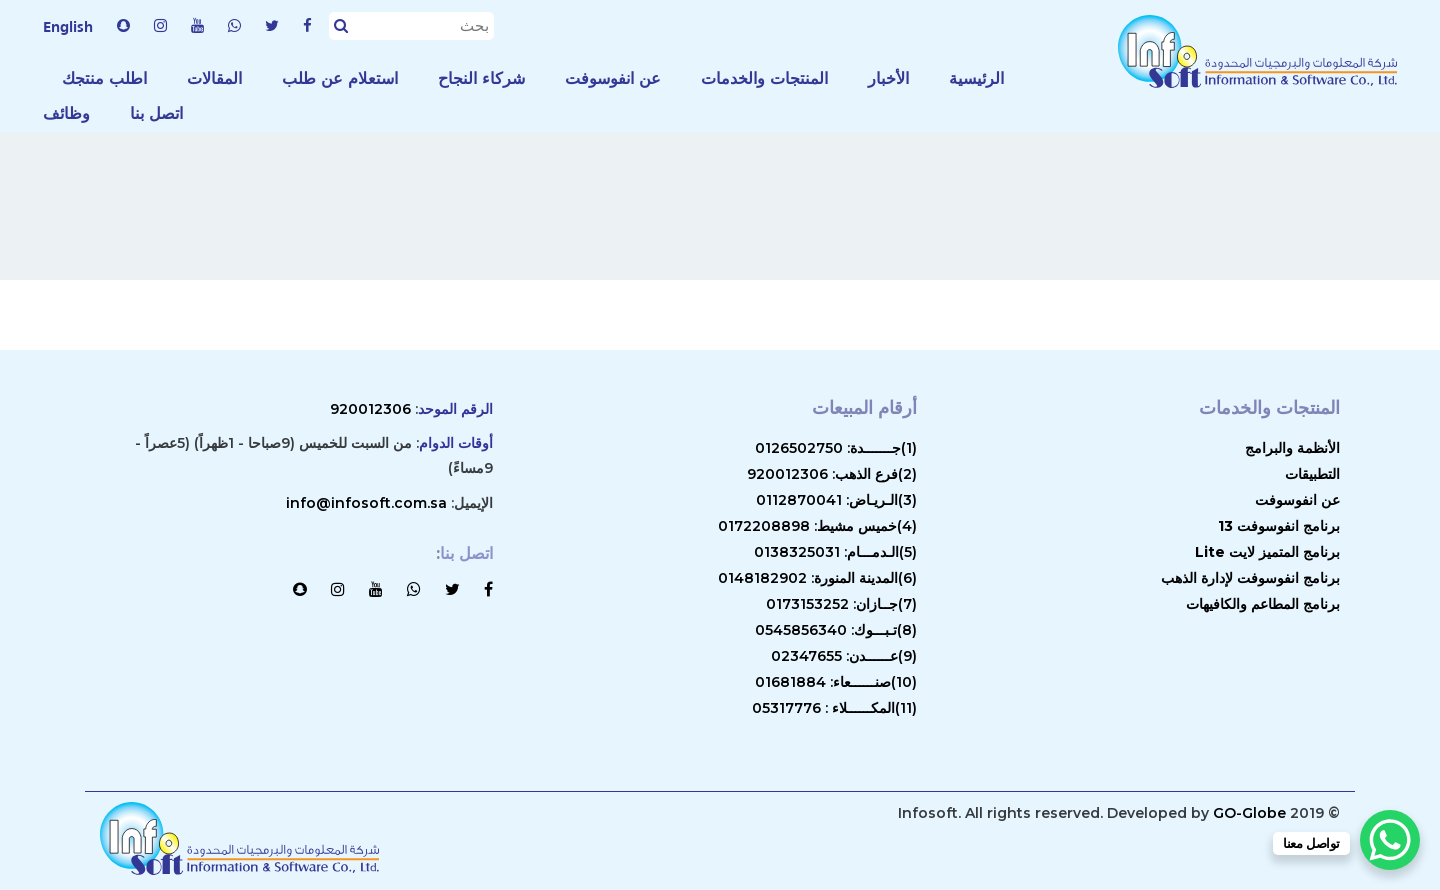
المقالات (214, 78)
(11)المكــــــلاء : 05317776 (834, 708)
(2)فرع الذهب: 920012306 (832, 474)
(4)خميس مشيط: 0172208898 (817, 526)
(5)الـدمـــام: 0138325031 (835, 552)
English (68, 25)
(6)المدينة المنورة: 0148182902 (817, 578)
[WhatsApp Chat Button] (1390, 840)
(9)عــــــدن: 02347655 (844, 656)
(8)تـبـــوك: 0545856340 (836, 630)
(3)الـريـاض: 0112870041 (836, 500)
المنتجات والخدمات (764, 78)
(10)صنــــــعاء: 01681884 (836, 682)
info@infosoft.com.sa (366, 503)
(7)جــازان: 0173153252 (841, 604)
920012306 (370, 409)
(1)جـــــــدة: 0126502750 (836, 448)
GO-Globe (1249, 813)
